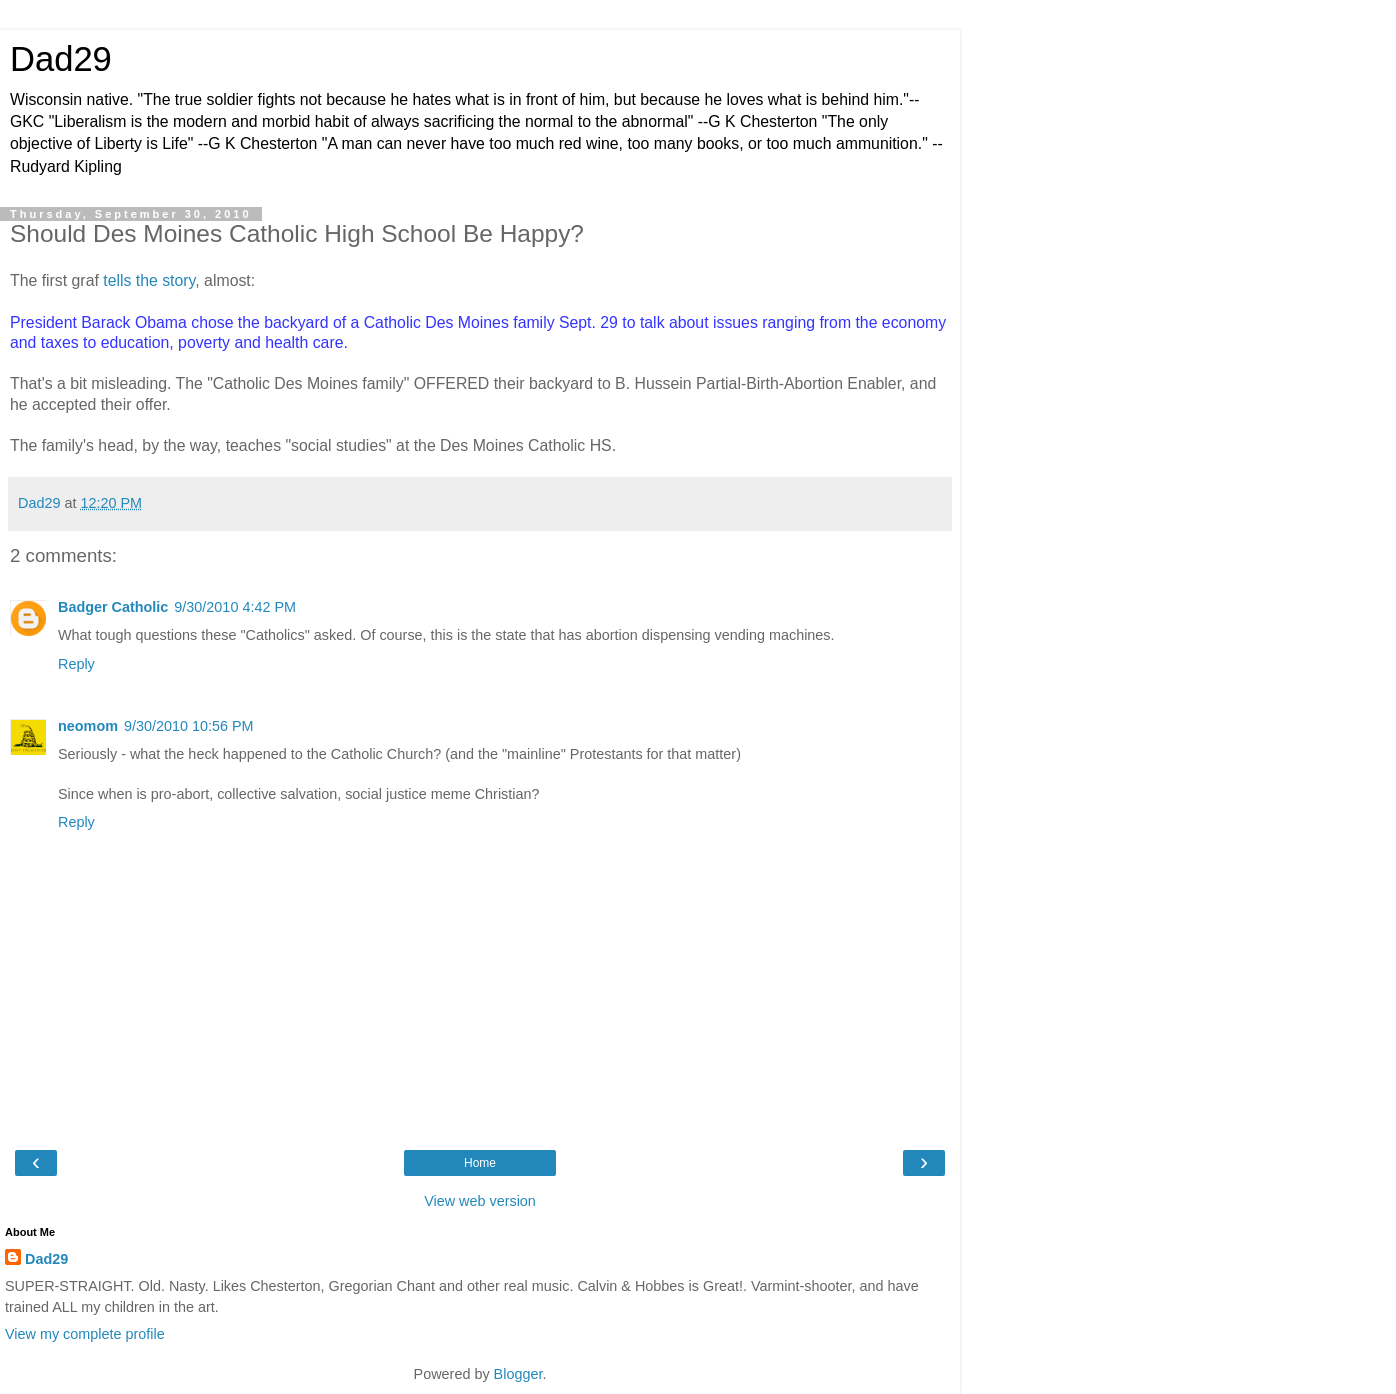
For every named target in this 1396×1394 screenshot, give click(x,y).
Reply (76, 664)
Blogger (518, 1374)
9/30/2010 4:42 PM (235, 607)
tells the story (149, 280)
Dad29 (61, 59)
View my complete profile (85, 1334)
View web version (480, 1201)
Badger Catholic (113, 607)
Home (480, 1163)
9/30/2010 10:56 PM (189, 726)
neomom (88, 726)
